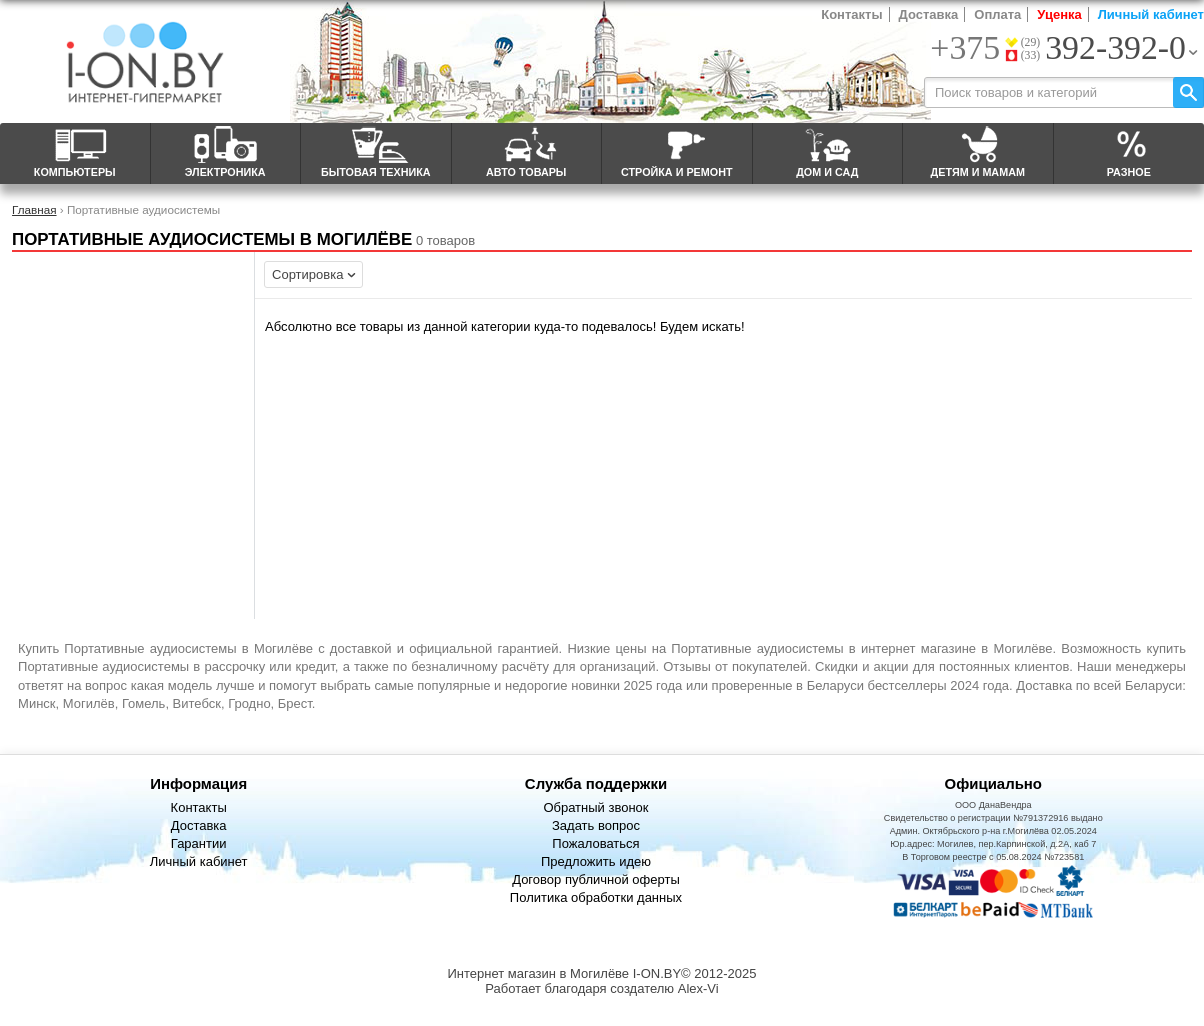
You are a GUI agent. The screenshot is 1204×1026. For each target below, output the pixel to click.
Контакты (851, 14)
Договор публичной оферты (596, 879)
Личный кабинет (1151, 14)
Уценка (1059, 14)
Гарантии (199, 843)
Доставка (929, 14)
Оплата (997, 14)
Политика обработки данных (596, 897)
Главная (34, 209)
